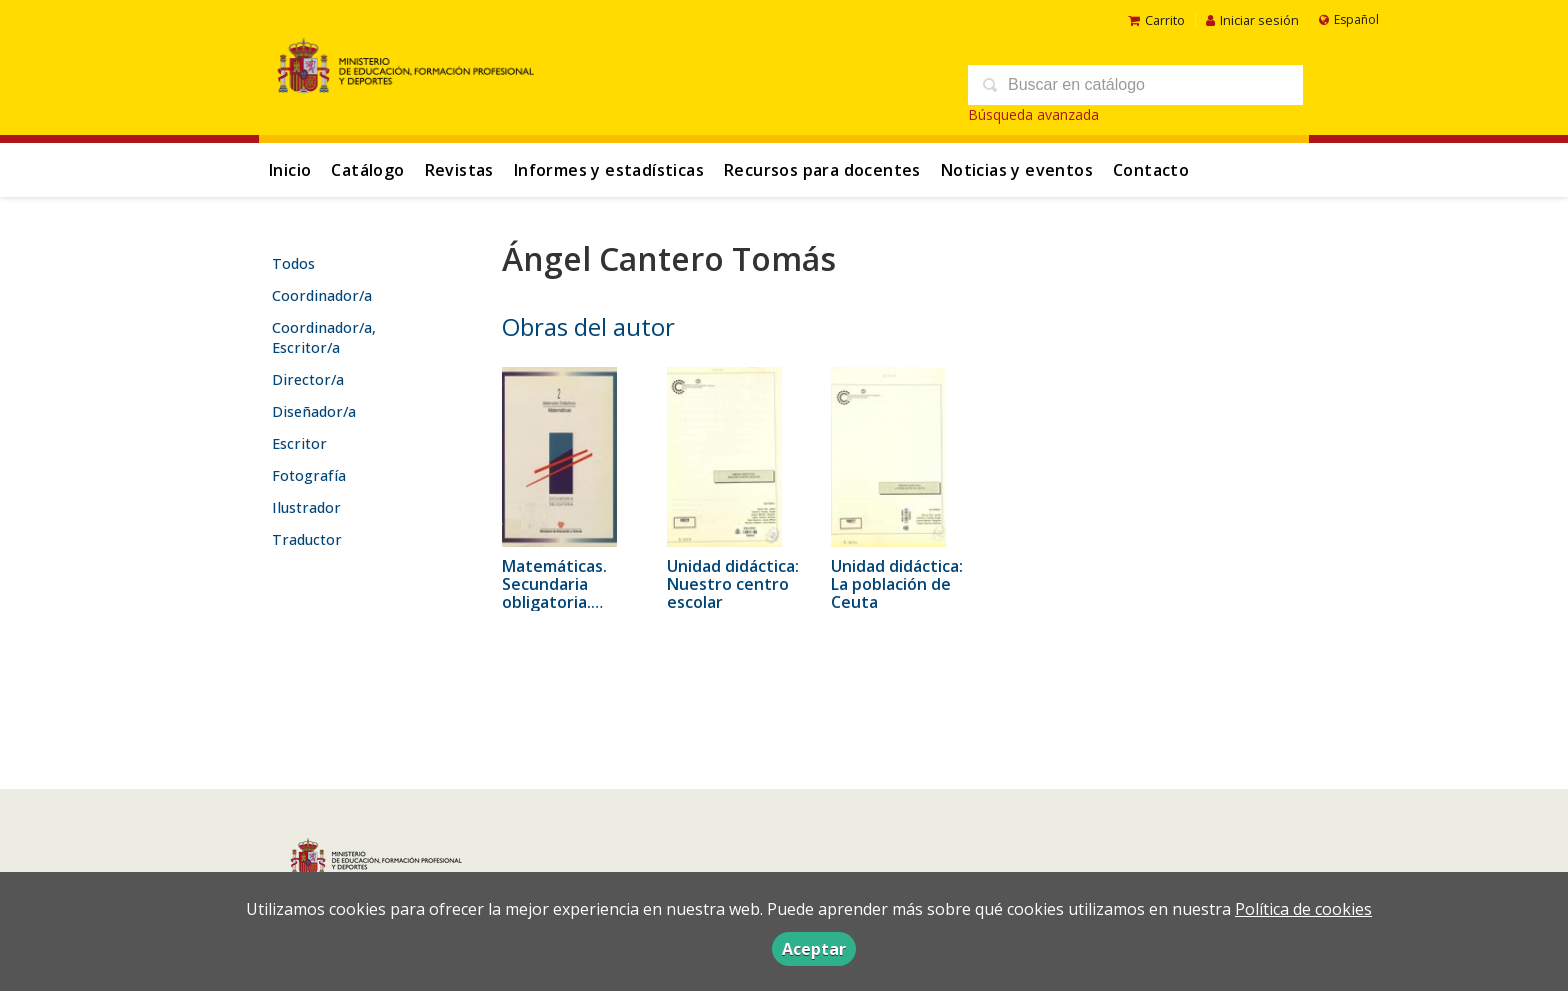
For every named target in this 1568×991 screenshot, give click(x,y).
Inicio (290, 170)
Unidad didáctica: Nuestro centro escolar (733, 584)
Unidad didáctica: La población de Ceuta (897, 584)
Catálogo (367, 170)
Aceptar (814, 949)
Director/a (308, 379)
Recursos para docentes (822, 170)
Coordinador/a (322, 295)
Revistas (459, 170)
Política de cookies (1303, 909)
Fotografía (309, 475)
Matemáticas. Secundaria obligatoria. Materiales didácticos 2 (554, 602)
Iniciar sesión (1252, 20)
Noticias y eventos (1017, 170)
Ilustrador (306, 507)
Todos (293, 263)
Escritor (299, 443)
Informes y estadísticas (609, 170)
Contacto (1151, 170)
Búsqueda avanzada (1033, 114)
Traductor (307, 539)
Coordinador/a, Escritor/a (324, 337)
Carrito (1156, 20)
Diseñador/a (314, 411)
